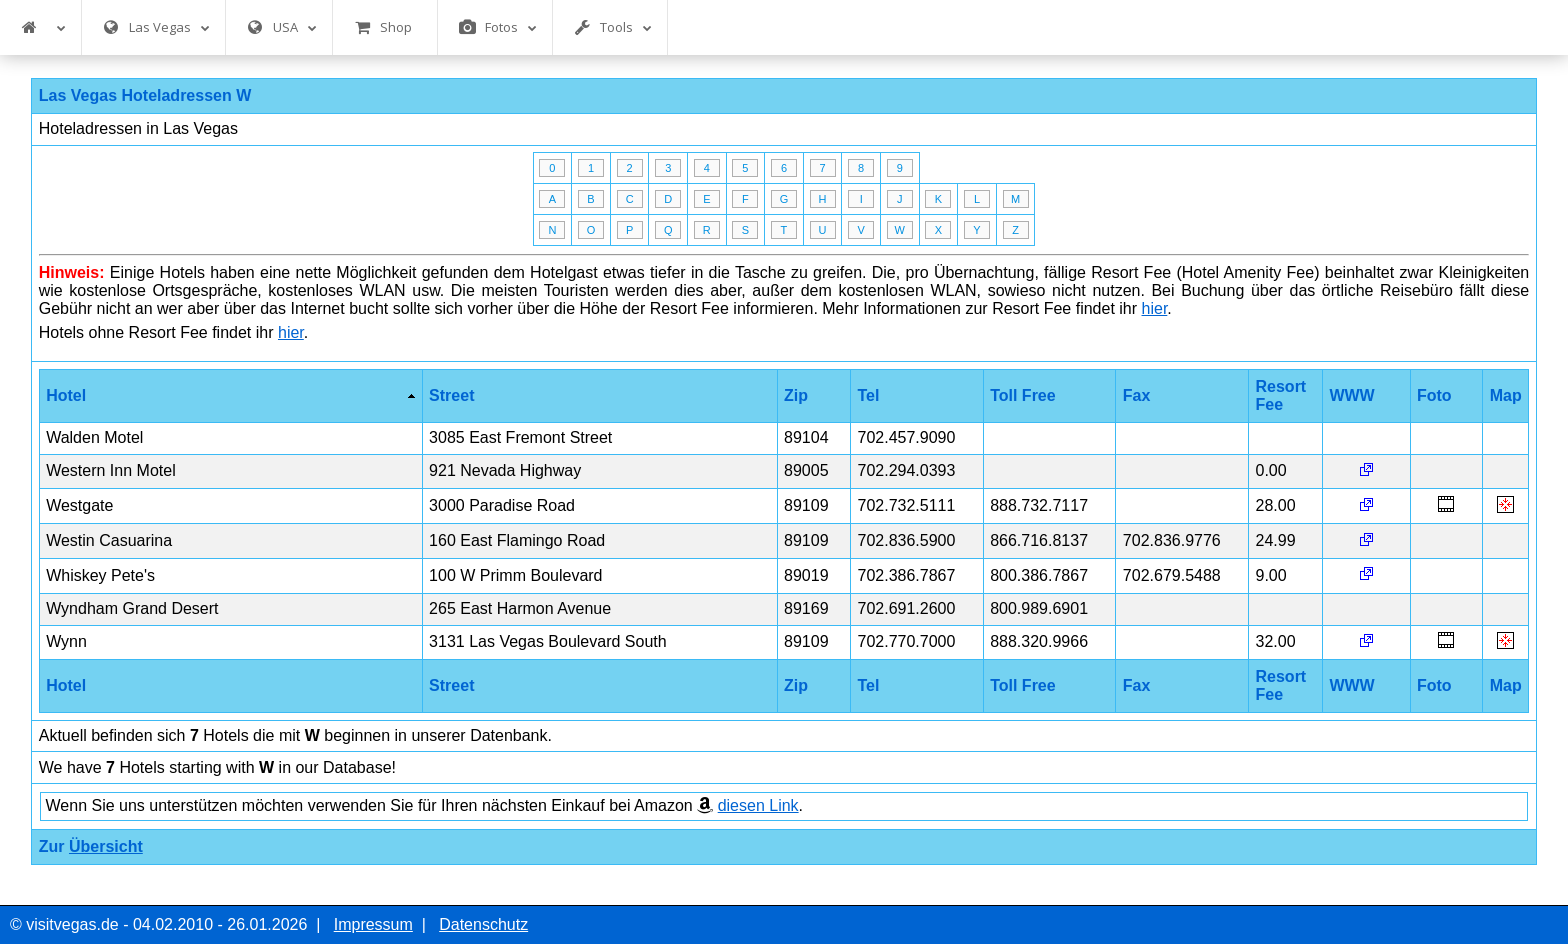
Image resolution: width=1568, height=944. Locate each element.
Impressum (373, 924)
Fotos (498, 27)
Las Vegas (156, 27)
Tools (613, 27)
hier (1155, 308)
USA (282, 27)
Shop (383, 27)
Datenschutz (483, 924)
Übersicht (106, 846)
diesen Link (758, 805)
